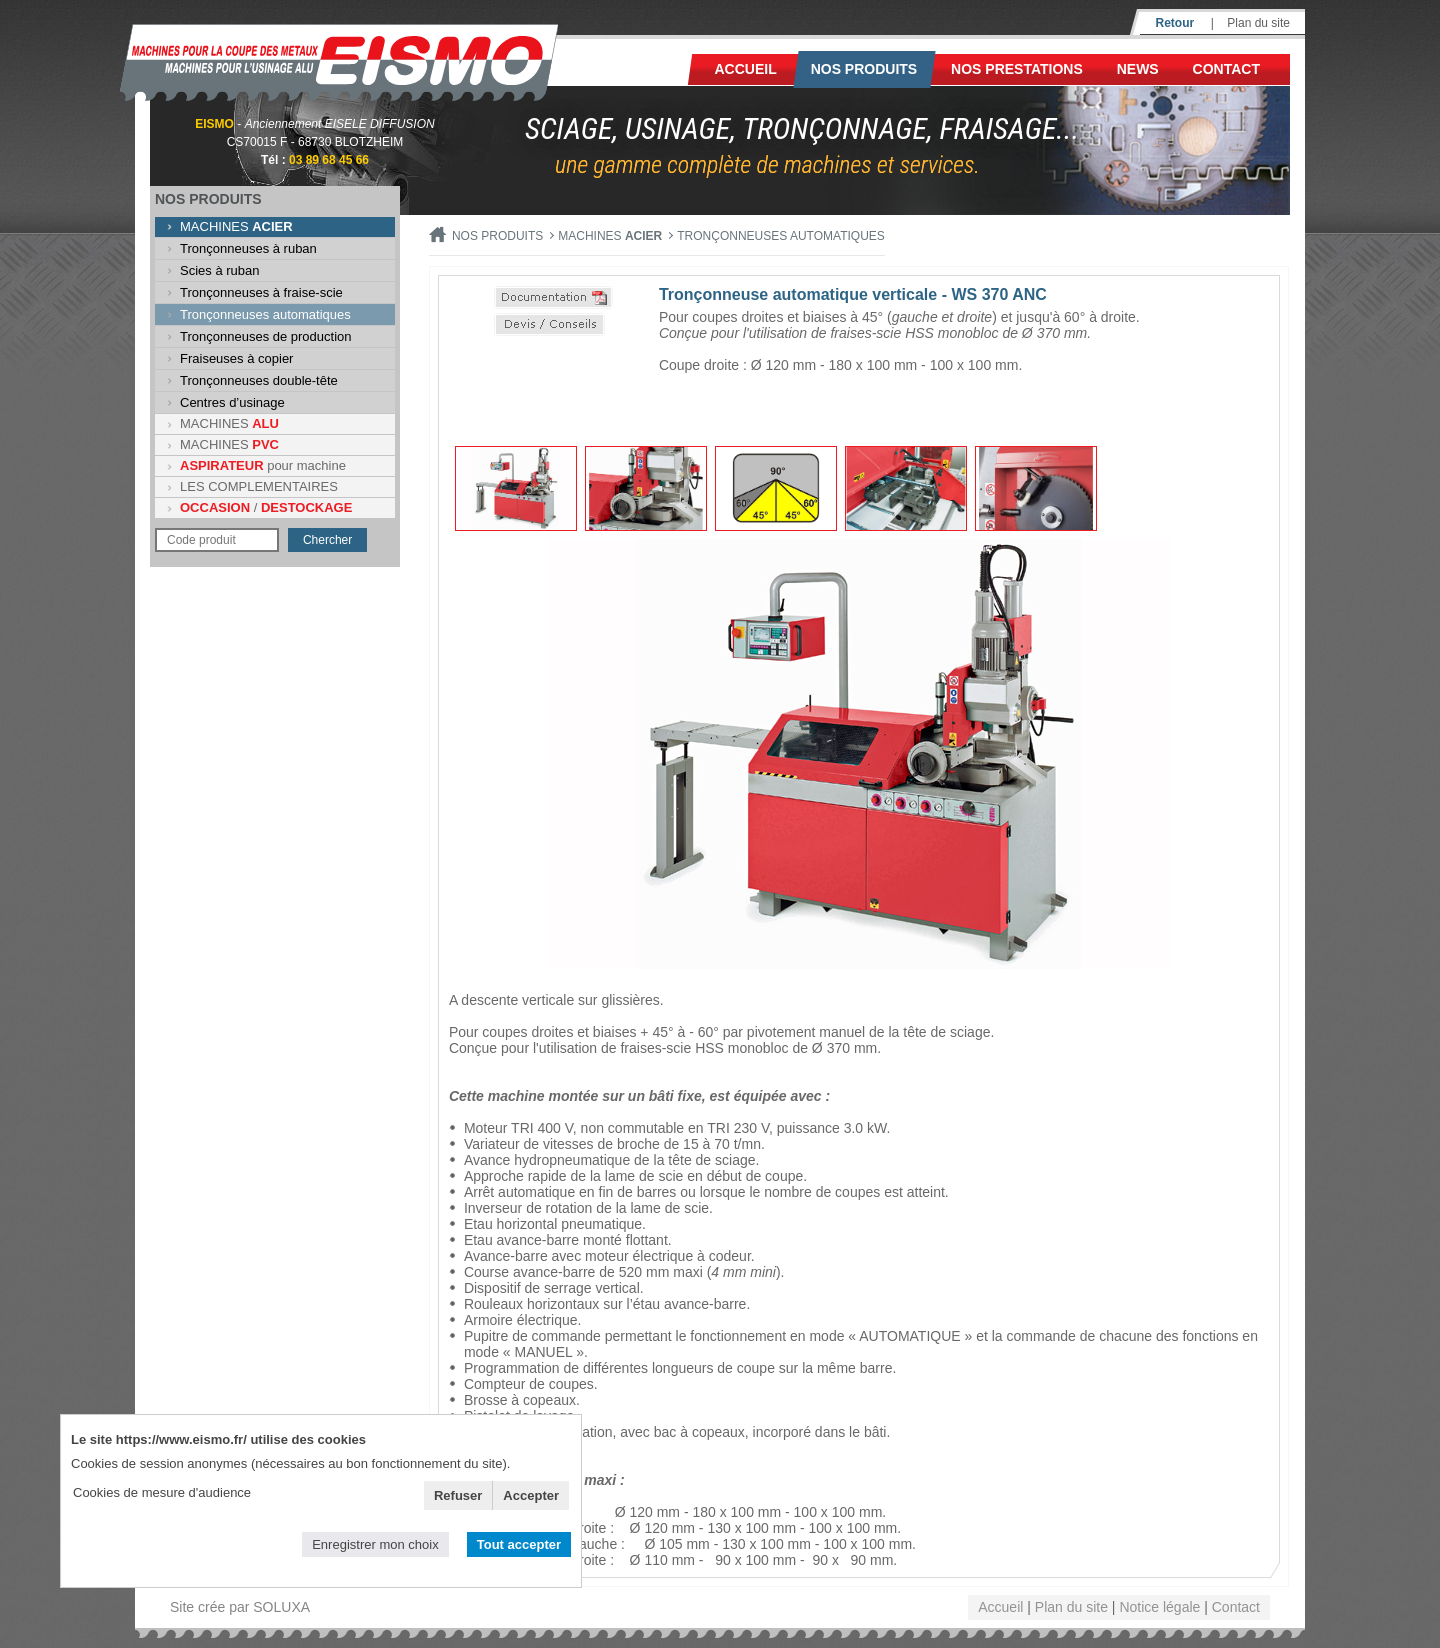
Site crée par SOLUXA (240, 1607)
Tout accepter (519, 1544)
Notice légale (1159, 1607)
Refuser (458, 1495)
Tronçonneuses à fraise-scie (261, 292)
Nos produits (864, 69)
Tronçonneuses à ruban (248, 248)
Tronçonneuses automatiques (265, 314)
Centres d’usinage (232, 402)
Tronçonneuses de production (266, 336)
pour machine (263, 465)
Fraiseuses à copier (236, 358)
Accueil (746, 69)
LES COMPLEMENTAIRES (259, 486)
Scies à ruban (220, 270)
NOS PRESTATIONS (1017, 69)
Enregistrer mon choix (375, 1544)
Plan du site (1258, 23)
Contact (1226, 69)
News (1138, 69)
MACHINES (236, 226)
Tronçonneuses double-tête (259, 380)
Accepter (531, 1495)
